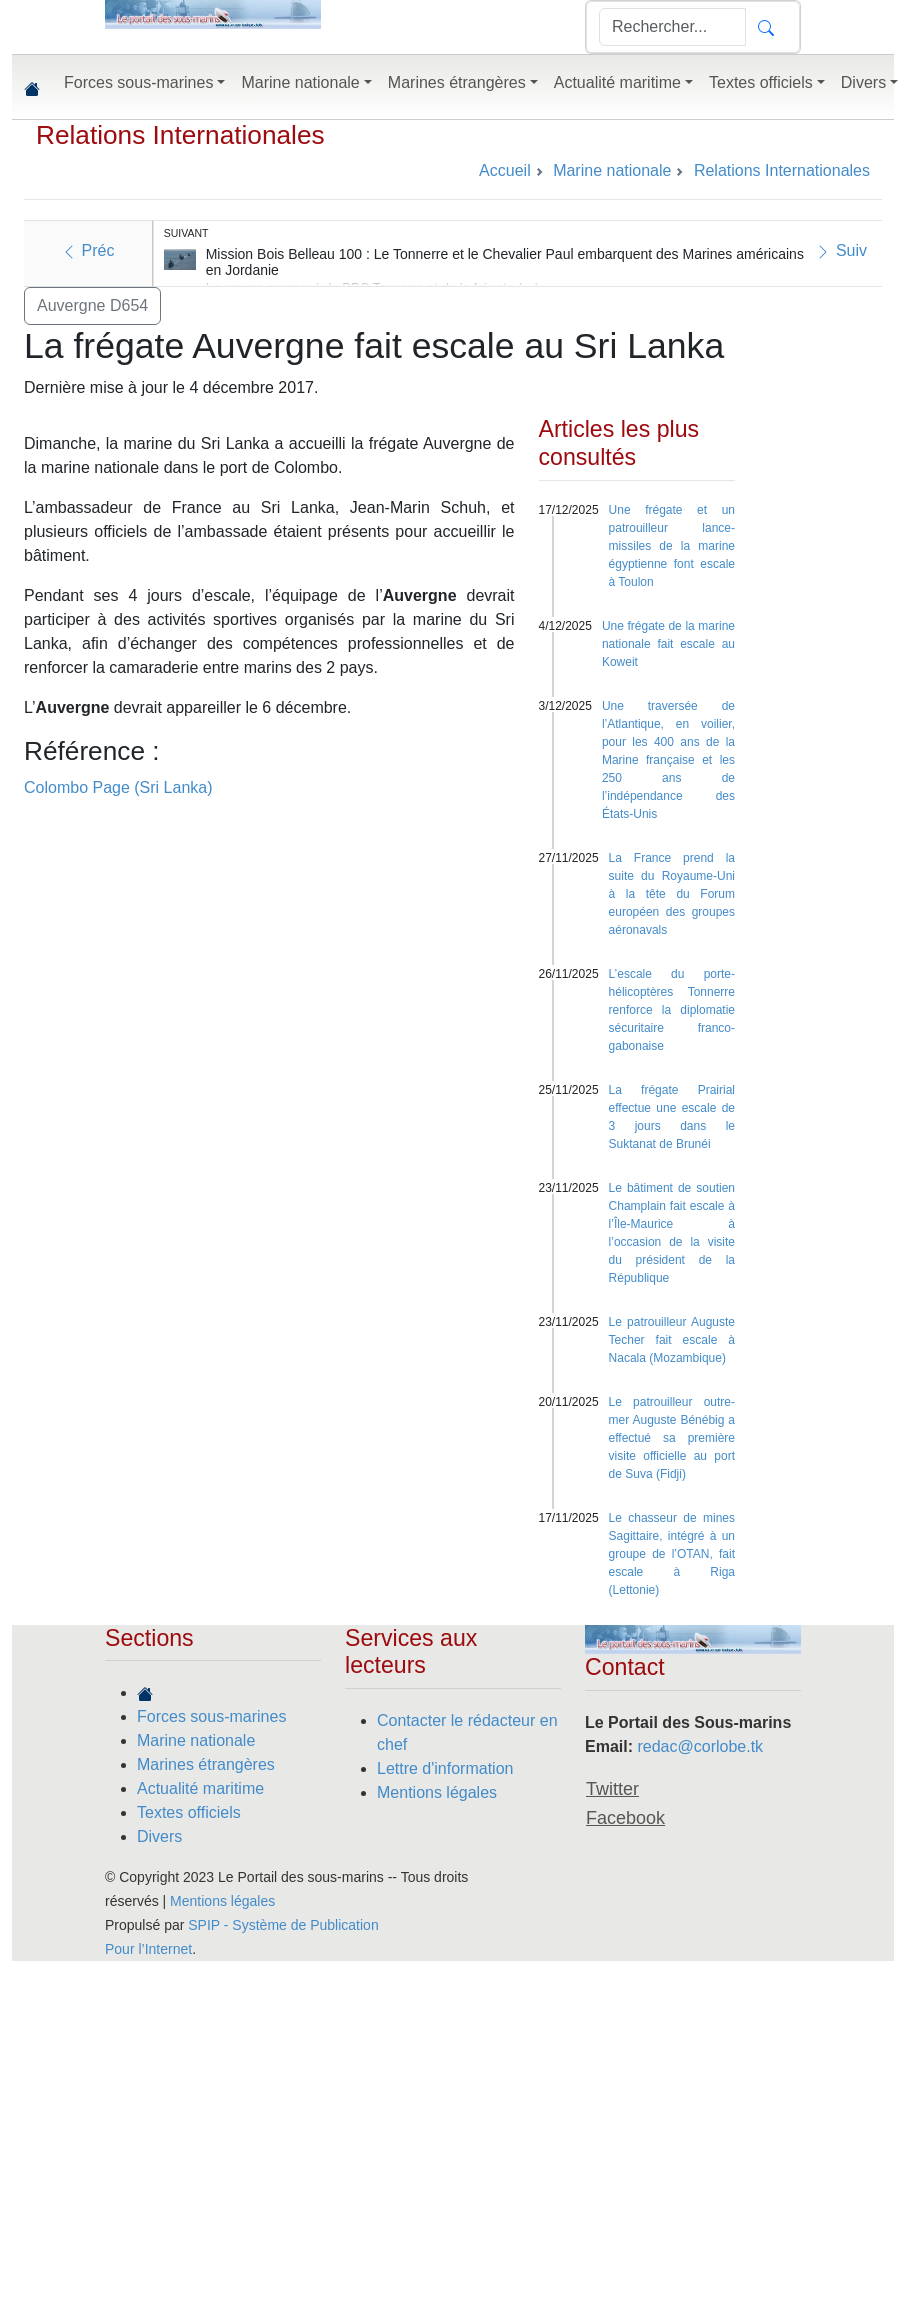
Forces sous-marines (211, 1716)
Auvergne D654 (92, 305)
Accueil (505, 170)
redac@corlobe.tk (700, 1746)
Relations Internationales (180, 135)
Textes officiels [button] (761, 82)
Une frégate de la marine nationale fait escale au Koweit (668, 644)
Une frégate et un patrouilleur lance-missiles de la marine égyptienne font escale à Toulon (672, 546)
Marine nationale (196, 1740)
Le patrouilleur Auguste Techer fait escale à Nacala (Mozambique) (672, 1340)
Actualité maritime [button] (617, 82)
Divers (159, 1836)
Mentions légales (437, 1792)
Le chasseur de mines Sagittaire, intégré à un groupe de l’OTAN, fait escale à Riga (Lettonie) (672, 1554)
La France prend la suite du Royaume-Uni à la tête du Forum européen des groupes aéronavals (672, 894)
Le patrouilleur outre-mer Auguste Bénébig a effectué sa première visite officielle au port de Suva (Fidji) (672, 1438)
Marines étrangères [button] (457, 82)
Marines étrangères (206, 1764)
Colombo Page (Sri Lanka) (118, 787)
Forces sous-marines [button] (138, 82)
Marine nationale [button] (300, 82)
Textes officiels (189, 1812)
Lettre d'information (445, 1768)
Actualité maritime (200, 1788)
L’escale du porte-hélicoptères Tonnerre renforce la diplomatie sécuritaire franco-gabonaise (672, 1010)
